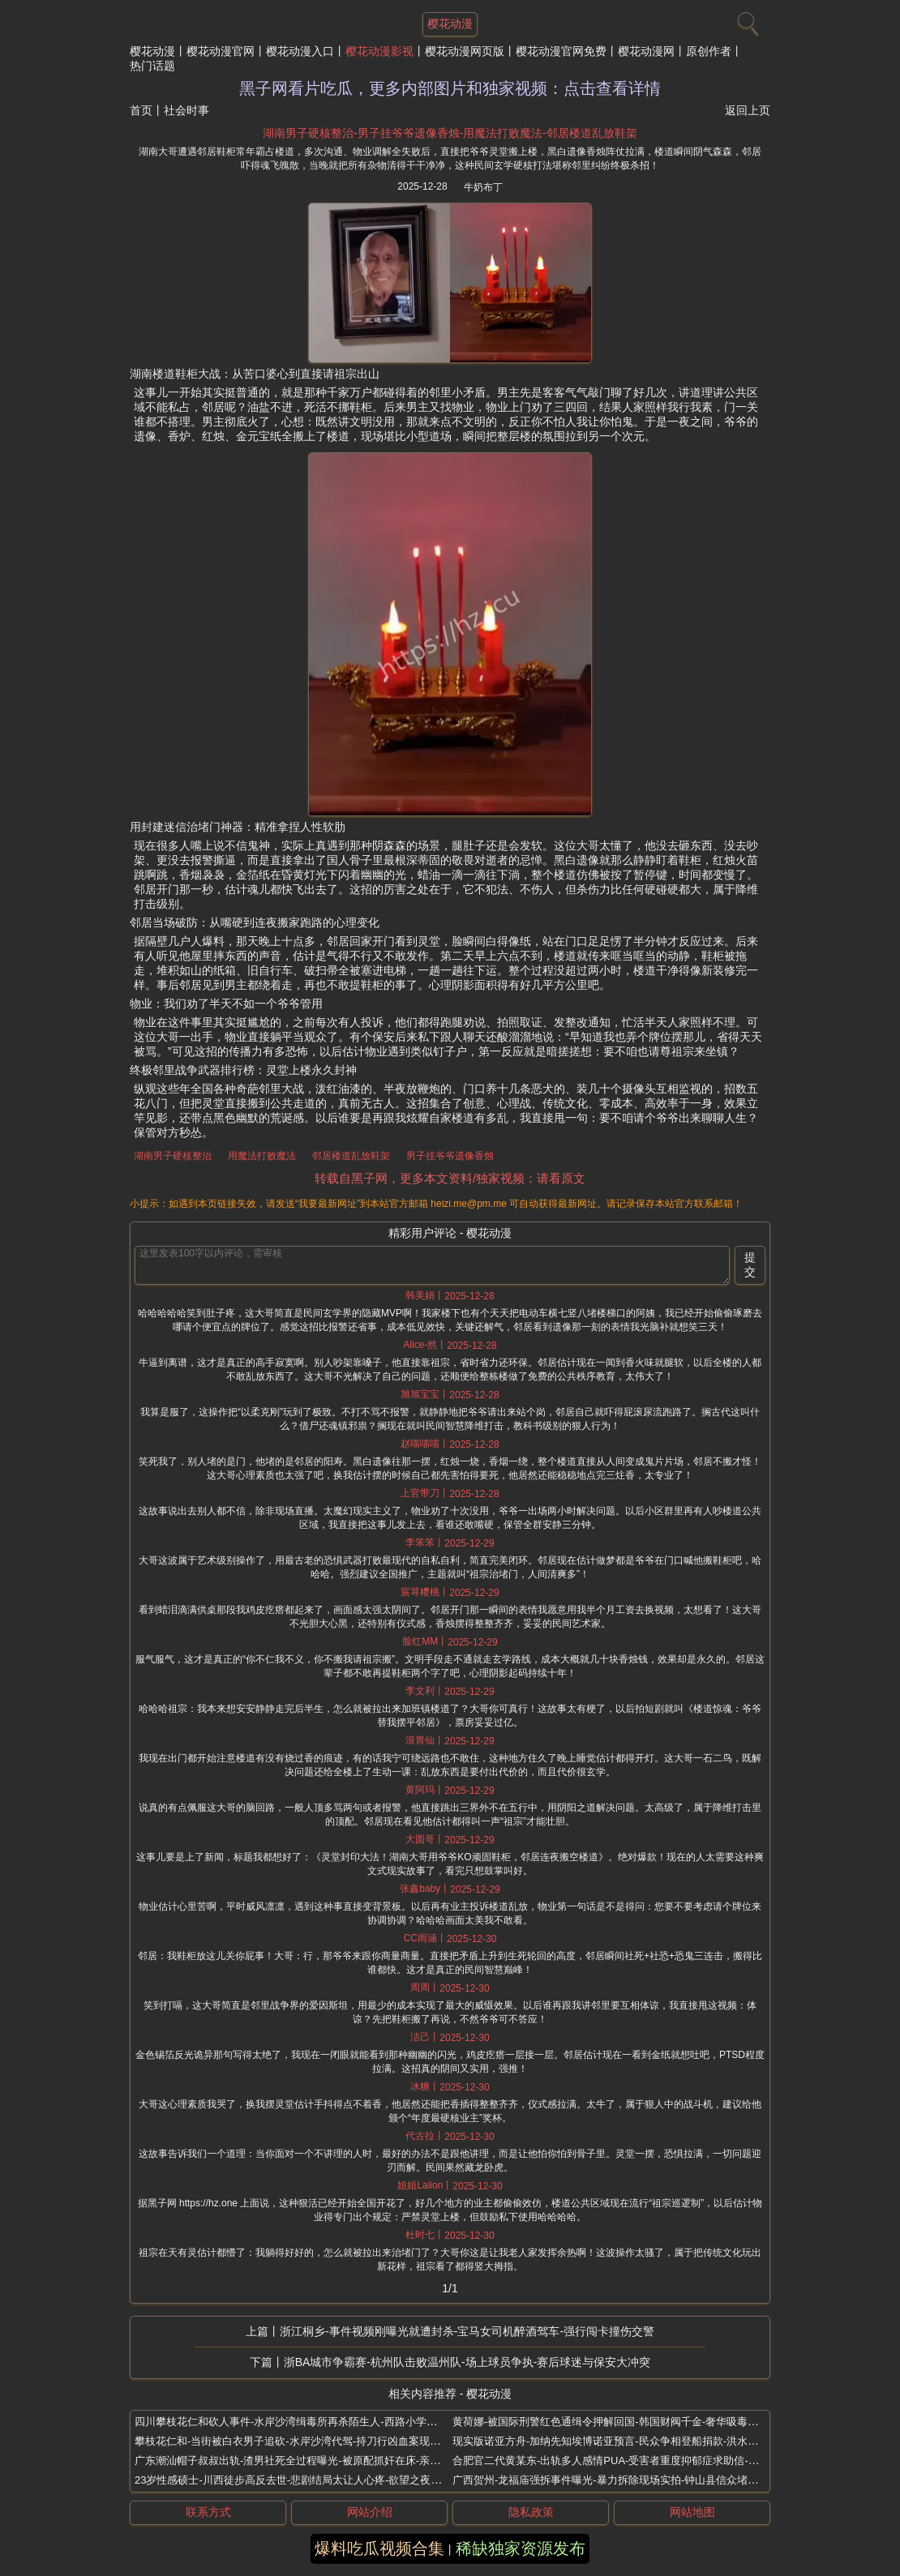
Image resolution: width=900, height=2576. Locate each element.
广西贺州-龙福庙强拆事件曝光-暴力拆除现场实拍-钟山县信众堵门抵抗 (615, 2480)
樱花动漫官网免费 (561, 51)
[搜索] (746, 20)
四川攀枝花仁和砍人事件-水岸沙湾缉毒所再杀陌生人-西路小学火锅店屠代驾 (312, 2422)
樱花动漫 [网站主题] (450, 23)
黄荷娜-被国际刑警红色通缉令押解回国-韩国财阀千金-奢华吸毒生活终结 (621, 2422)
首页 (141, 110)
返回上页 (747, 110)
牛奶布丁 (483, 187)
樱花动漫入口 (300, 51)
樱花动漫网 (646, 51)
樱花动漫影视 (379, 51)
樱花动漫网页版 (464, 51)
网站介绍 (369, 2511)
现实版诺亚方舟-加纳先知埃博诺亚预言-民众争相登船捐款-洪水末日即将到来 (631, 2441)
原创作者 (708, 51)
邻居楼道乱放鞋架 (351, 1156)
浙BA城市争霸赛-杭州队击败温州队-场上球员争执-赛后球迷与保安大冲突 (467, 2362)
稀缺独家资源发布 (520, 2548)
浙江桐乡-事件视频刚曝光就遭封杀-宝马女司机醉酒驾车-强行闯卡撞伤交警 (467, 2331)
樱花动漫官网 (220, 51)
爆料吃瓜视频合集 (379, 2548)
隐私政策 (531, 2511)
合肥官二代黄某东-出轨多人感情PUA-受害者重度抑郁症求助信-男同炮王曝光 (632, 2460)
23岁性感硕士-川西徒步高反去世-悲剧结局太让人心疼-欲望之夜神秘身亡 (304, 2480)
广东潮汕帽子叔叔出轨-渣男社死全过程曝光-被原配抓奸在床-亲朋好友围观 (308, 2460)
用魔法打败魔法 (262, 1156)
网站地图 (692, 2511)
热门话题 (152, 65)
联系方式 (208, 2511)
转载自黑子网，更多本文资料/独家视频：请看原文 (450, 1178)
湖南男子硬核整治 (173, 1156)
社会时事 (186, 110)
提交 (750, 1264)
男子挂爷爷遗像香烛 (450, 1156)
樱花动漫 (152, 51)
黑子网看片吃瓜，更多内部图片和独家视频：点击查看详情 (450, 88)
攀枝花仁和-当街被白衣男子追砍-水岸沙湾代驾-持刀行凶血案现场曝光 (298, 2441)
